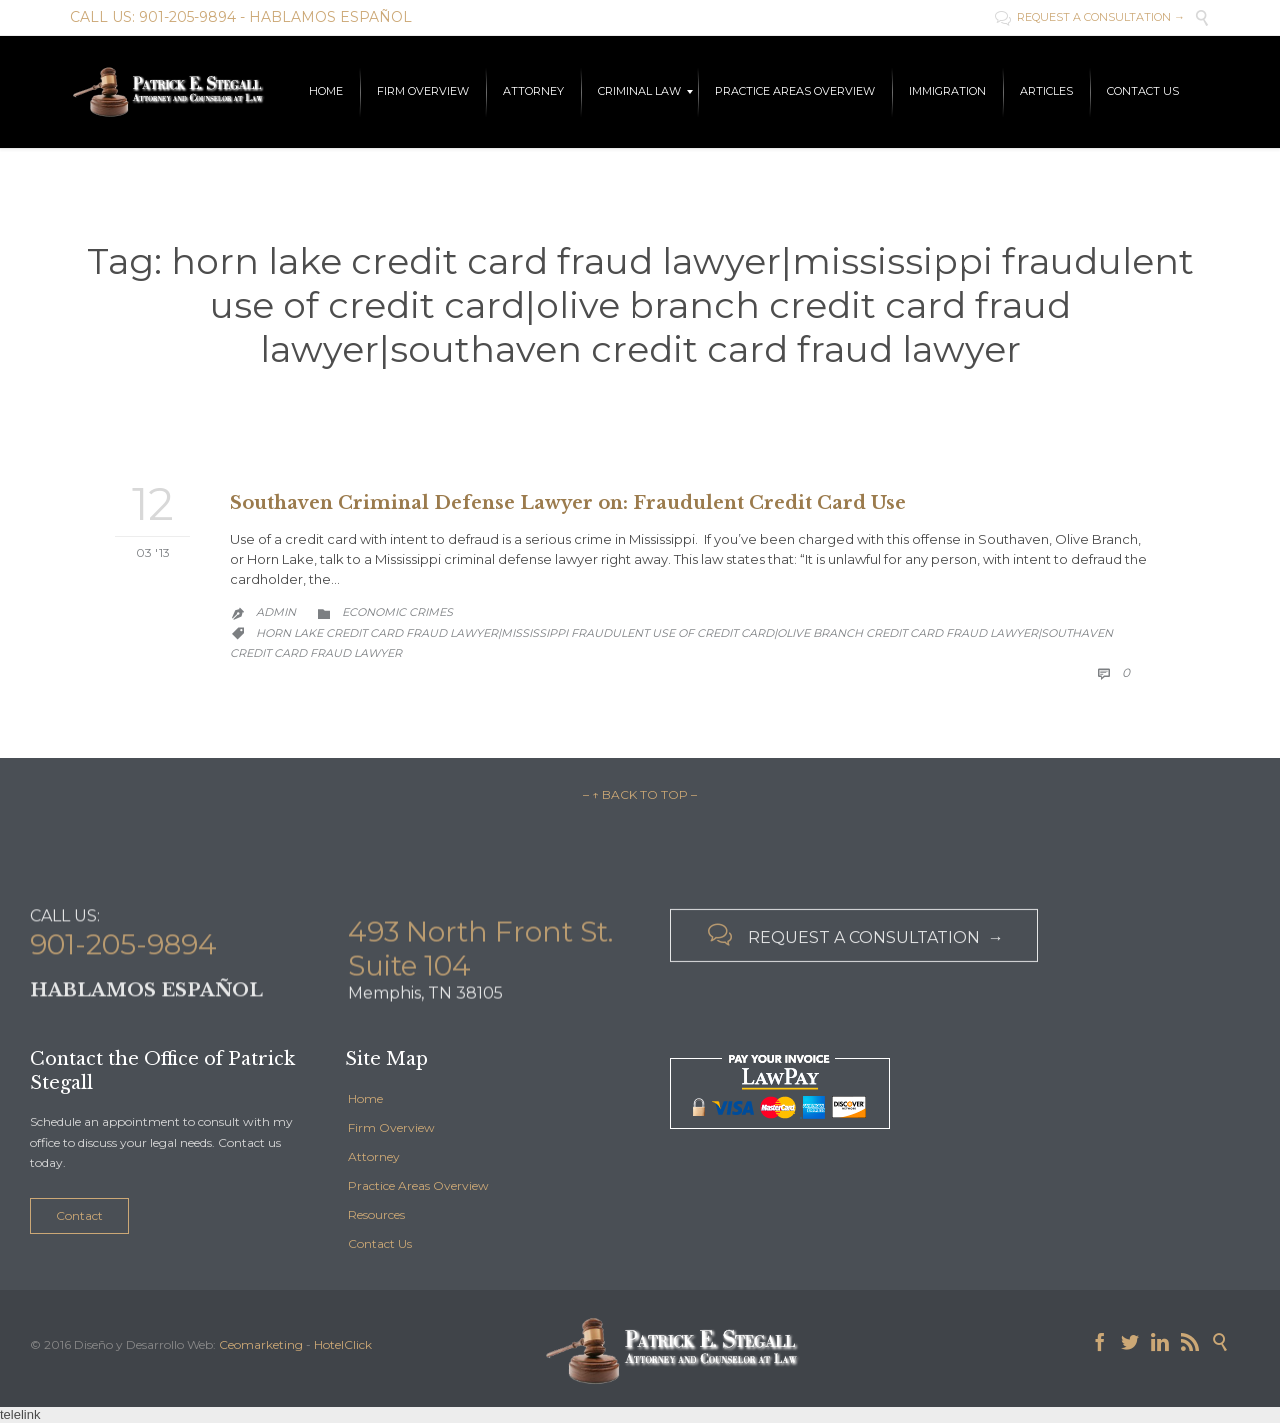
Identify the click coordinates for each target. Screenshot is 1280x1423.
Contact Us (380, 1243)
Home (365, 1098)
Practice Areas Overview (418, 1185)
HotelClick (343, 1344)
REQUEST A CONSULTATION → (1090, 17)
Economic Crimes (397, 612)
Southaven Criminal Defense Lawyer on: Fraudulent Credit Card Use (568, 503)
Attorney (374, 1156)
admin (276, 612)
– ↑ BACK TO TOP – (640, 794)
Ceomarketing (261, 1344)
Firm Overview (391, 1127)
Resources (376, 1214)
